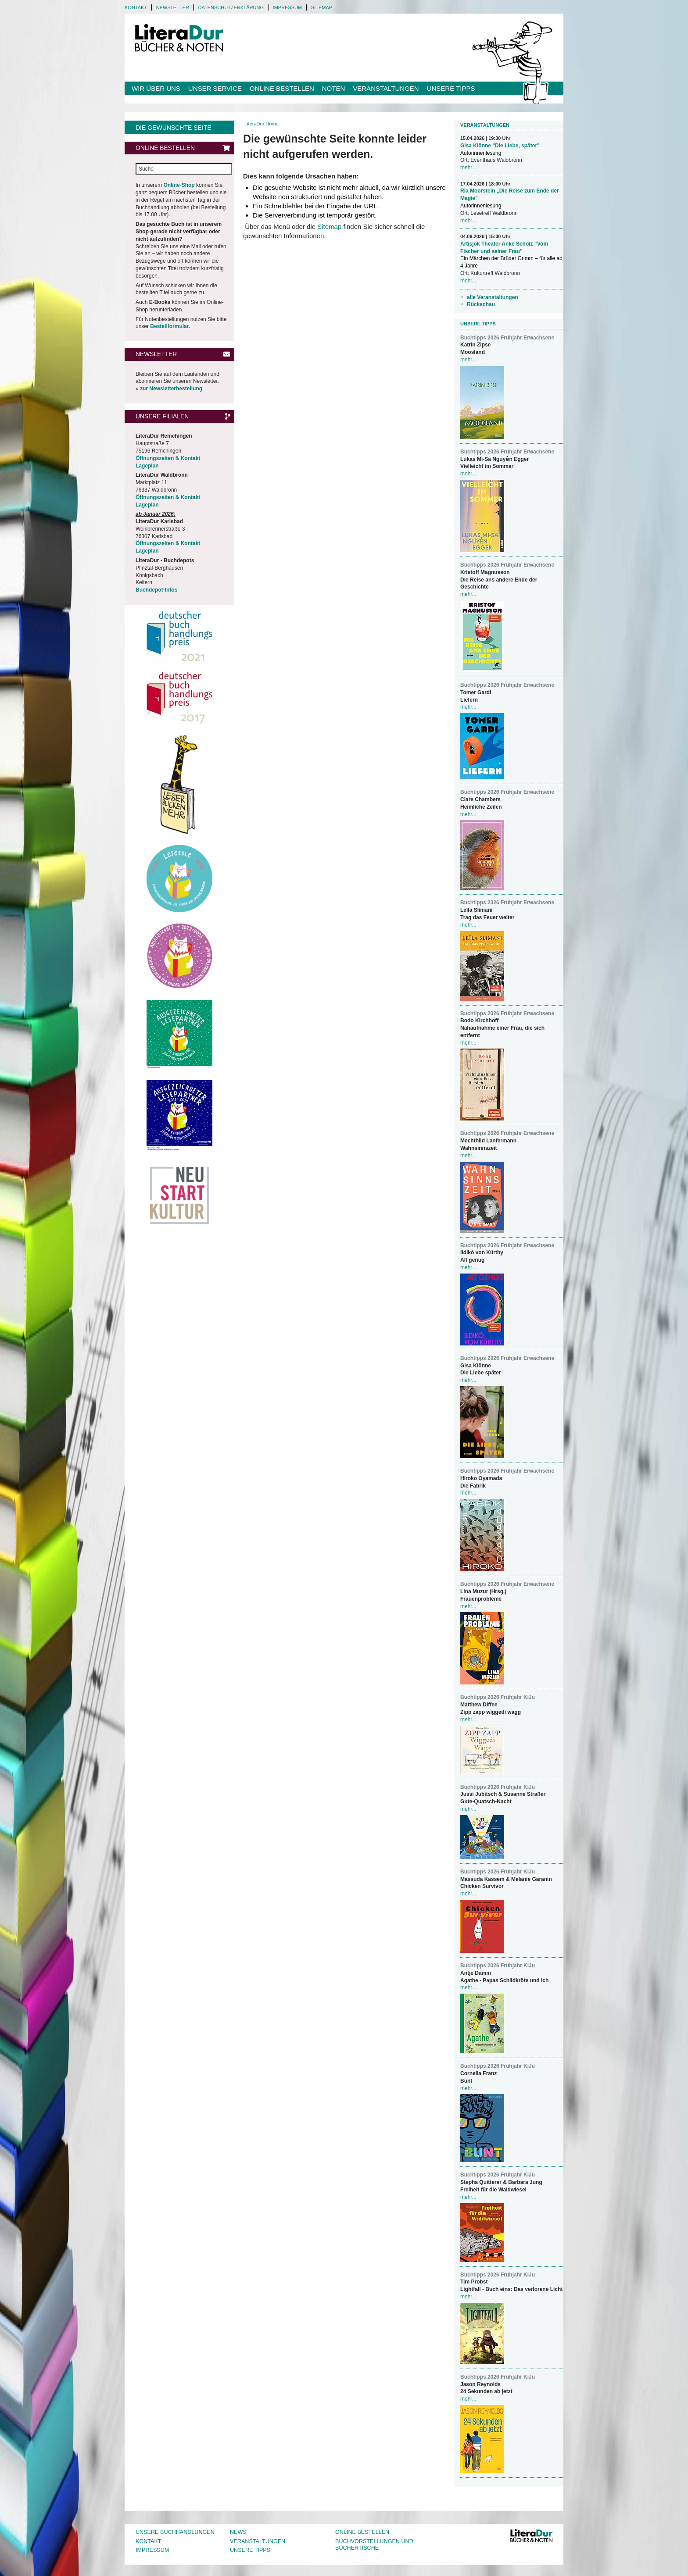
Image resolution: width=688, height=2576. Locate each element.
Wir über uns (156, 88)
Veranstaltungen (386, 88)
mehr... (468, 167)
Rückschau (481, 304)
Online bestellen (282, 88)
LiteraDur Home (261, 123)
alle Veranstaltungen (492, 297)
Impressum (287, 7)
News (238, 2532)
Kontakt (136, 7)
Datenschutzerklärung (231, 7)
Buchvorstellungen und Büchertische (374, 2544)
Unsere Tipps (451, 88)
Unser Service (215, 88)
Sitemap (321, 7)
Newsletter (172, 7)
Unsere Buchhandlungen (175, 2532)
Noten (333, 88)
